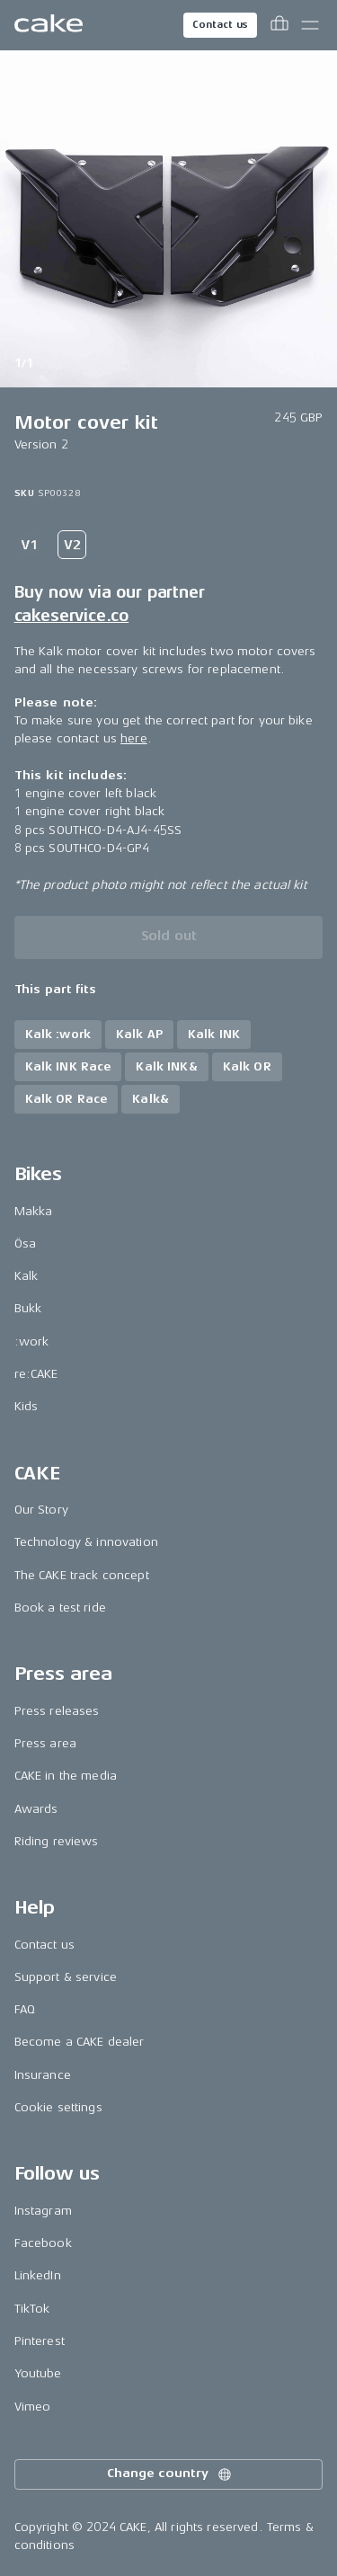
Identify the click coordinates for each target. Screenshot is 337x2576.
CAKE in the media (65, 1775)
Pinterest (39, 2341)
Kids (26, 1406)
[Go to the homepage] (48, 25)
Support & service (65, 1977)
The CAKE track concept (81, 1575)
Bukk (28, 1308)
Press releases (57, 1711)
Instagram (43, 2210)
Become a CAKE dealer (79, 2041)
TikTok (32, 2308)
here (133, 738)
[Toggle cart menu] (279, 25)
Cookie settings (58, 2107)
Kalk (26, 1276)
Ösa (25, 1243)
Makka (33, 1211)
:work (31, 1341)
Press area (45, 1743)
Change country (170, 2474)
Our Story (41, 1509)
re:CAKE (36, 1374)
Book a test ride (60, 1607)
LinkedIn (37, 2275)
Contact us (220, 25)
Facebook (43, 2243)
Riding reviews (56, 1841)
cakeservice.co (71, 616)
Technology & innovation (86, 1542)
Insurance (42, 2075)
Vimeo (32, 2406)
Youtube (38, 2373)
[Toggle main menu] (310, 25)
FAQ (24, 2009)
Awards (36, 1809)
